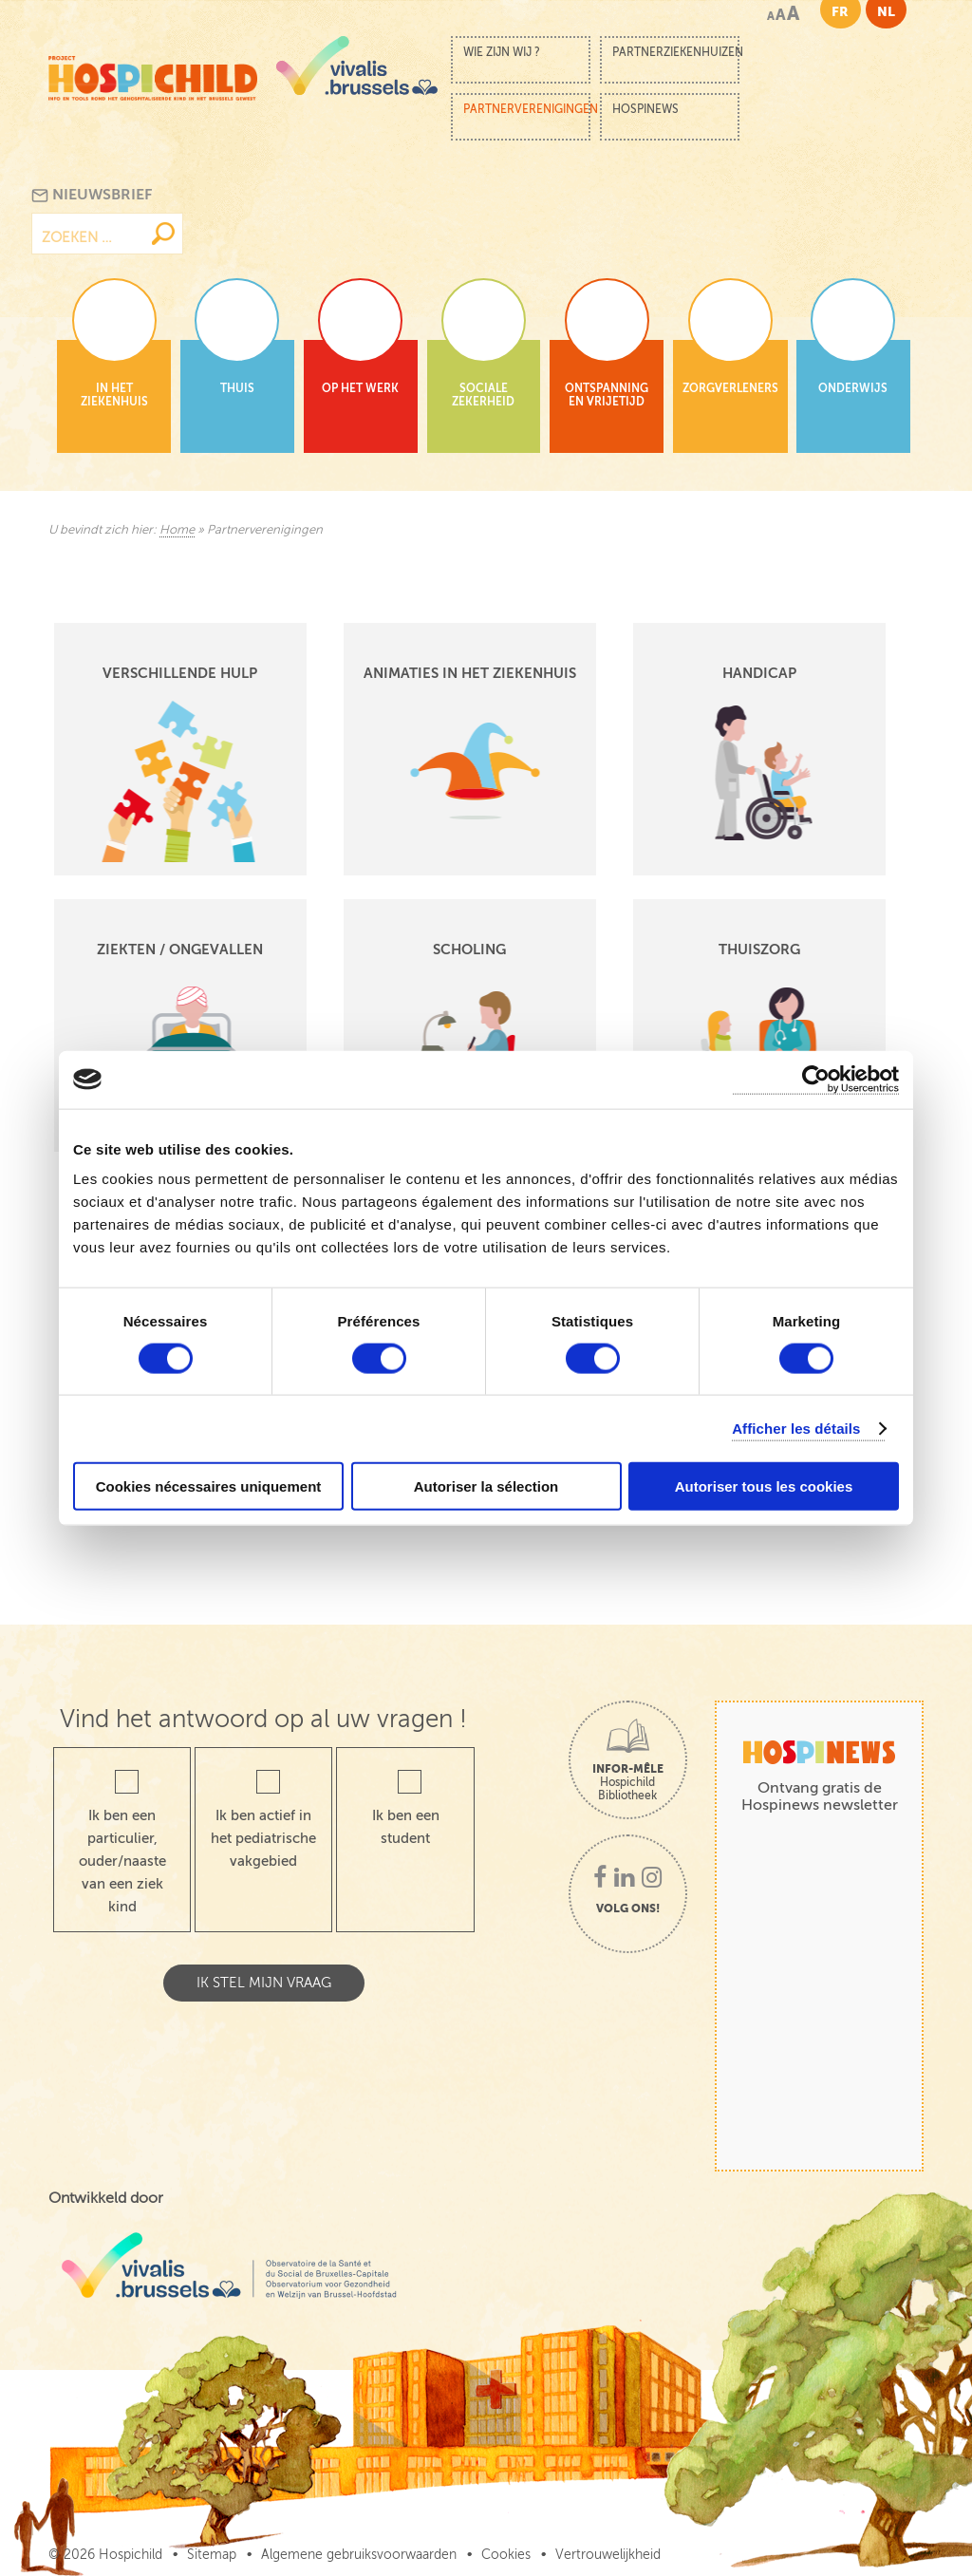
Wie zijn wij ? (501, 52)
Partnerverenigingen (526, 109)
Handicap (759, 673)
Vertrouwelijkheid (608, 2555)
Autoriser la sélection (486, 1486)
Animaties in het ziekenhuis (470, 673)
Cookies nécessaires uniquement (209, 1486)
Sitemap (211, 2555)
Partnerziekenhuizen (675, 52)
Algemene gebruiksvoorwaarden (359, 2555)
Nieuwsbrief (91, 195)
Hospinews (645, 109)
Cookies (506, 2555)
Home (177, 529)
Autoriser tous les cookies (764, 1486)
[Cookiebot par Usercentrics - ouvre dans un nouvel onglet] (816, 1079)
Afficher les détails (796, 1428)
